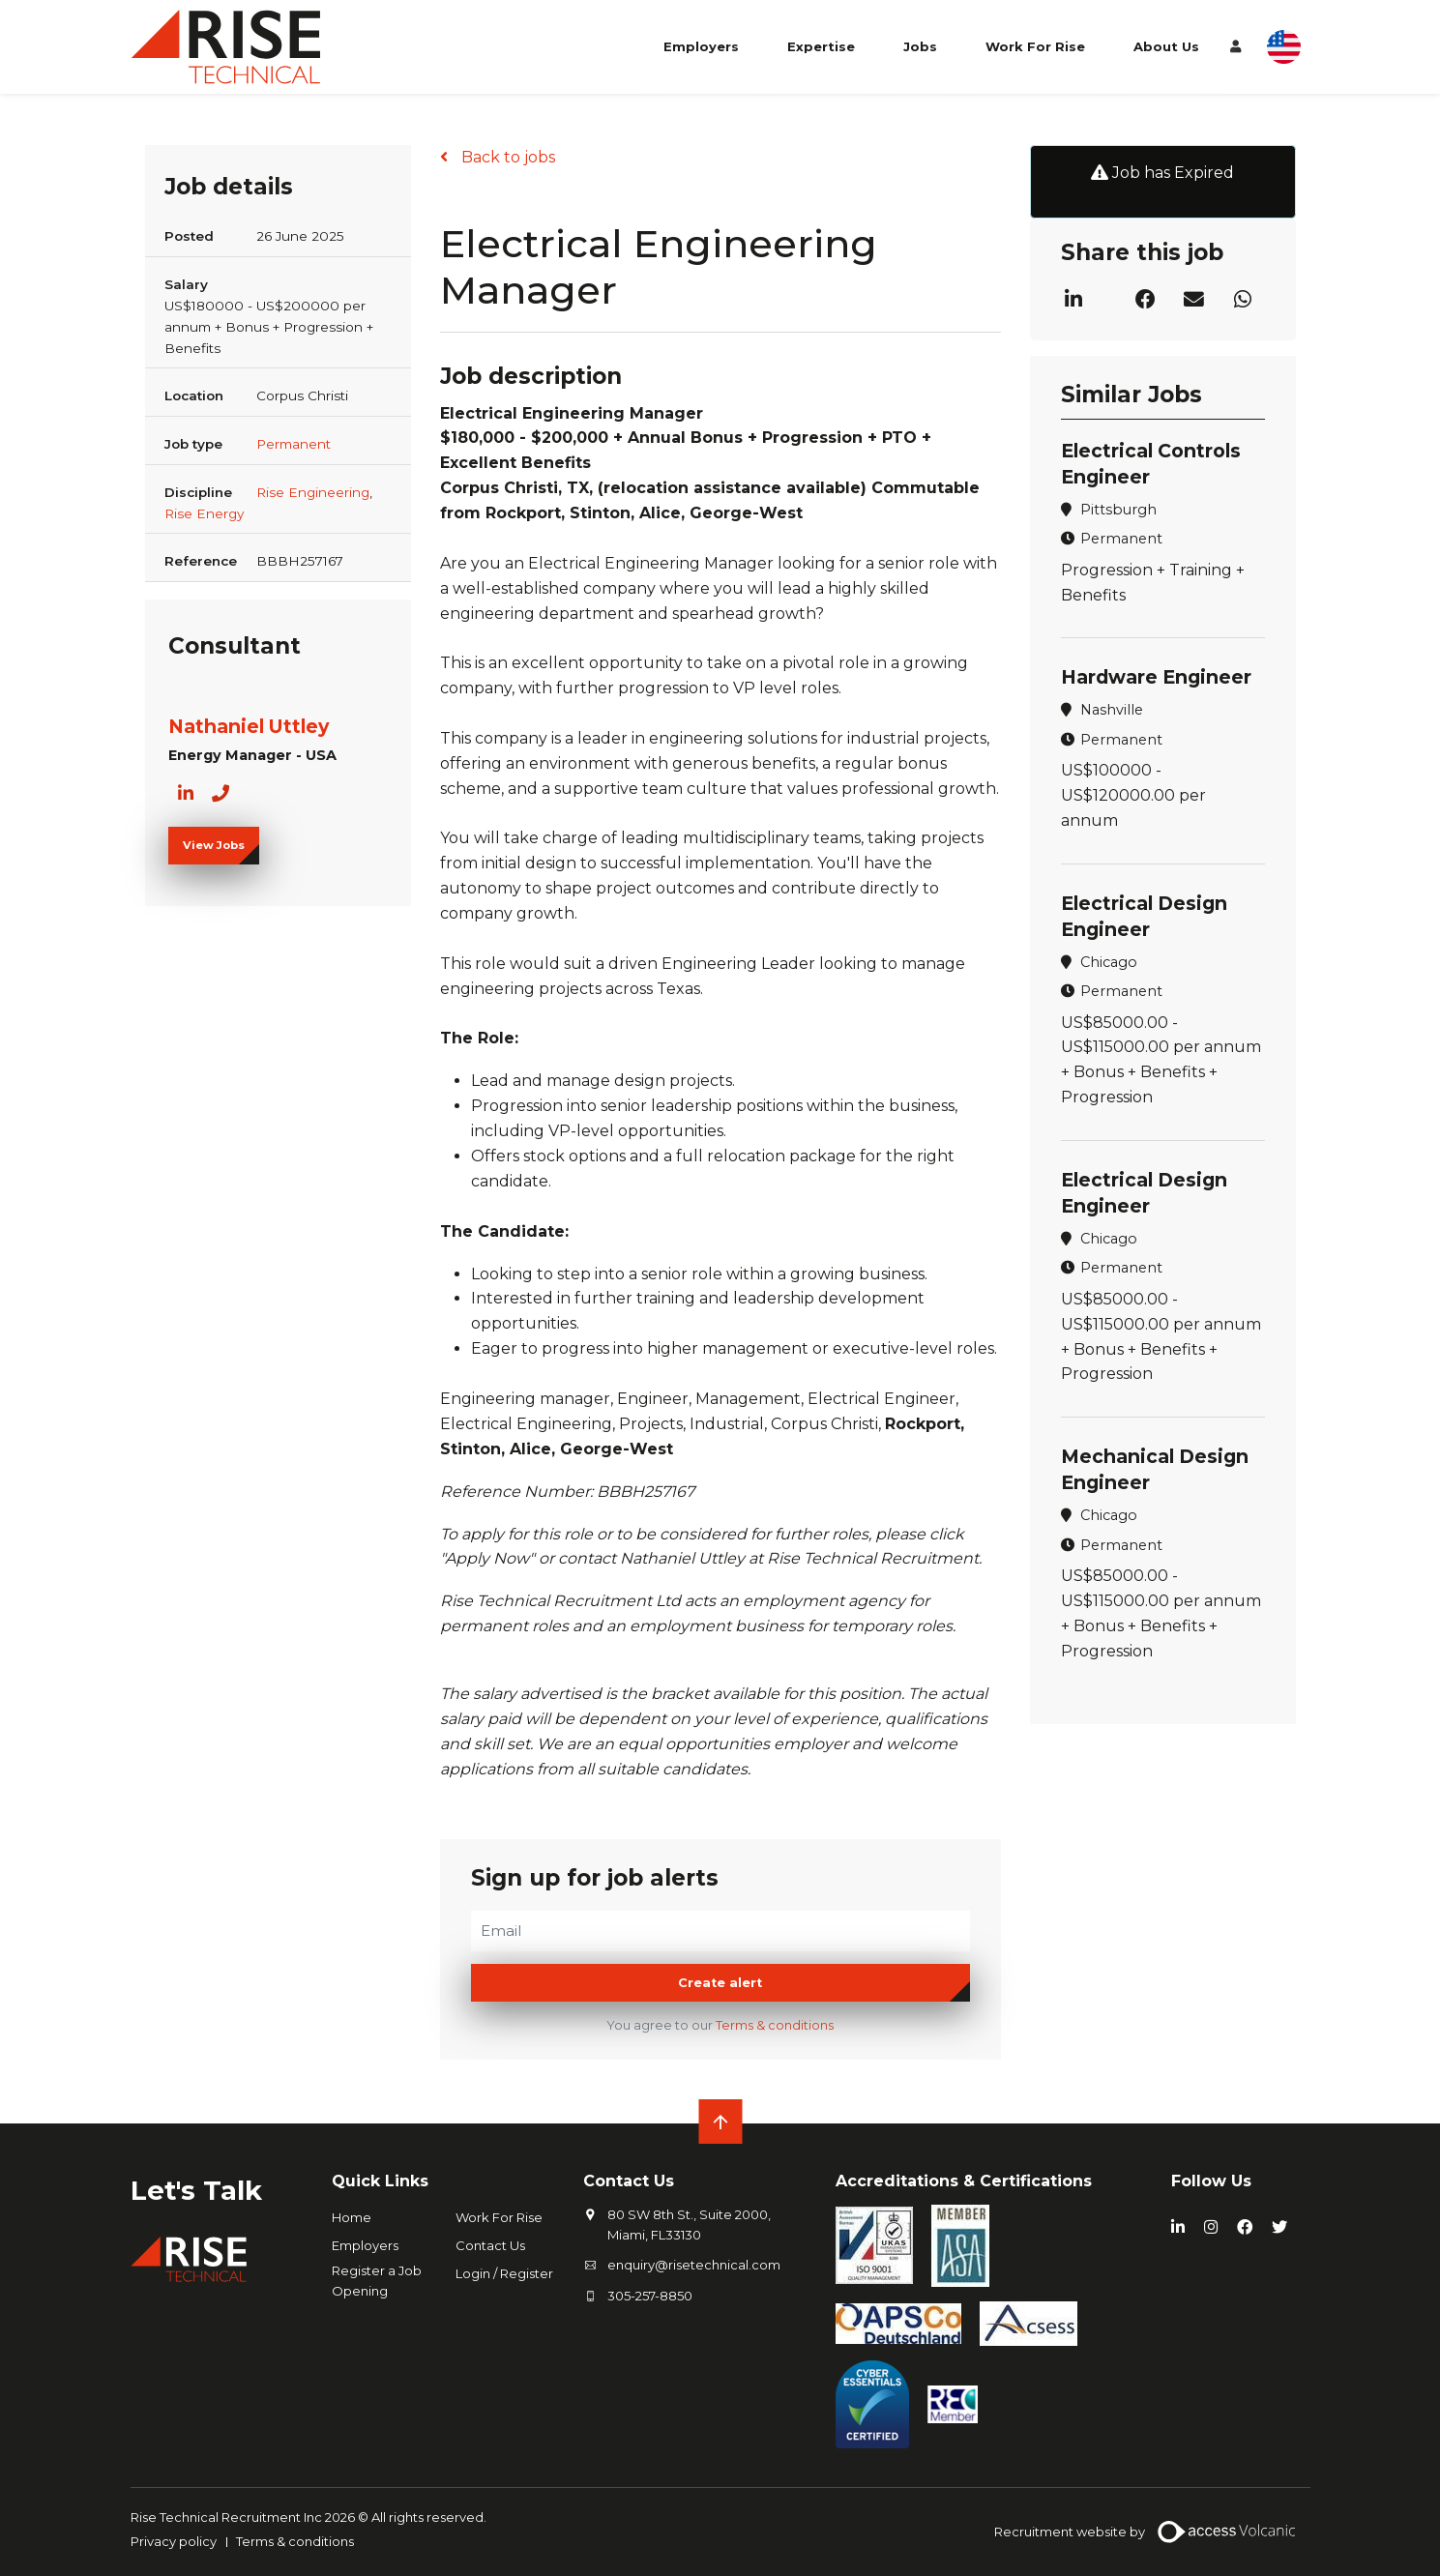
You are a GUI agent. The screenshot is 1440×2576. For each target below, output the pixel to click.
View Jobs (214, 845)
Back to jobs (506, 157)
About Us (1166, 46)
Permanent (293, 444)
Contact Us (490, 2245)
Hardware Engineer (1156, 676)
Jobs (920, 46)
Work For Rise (1035, 46)
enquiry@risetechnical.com (693, 2264)
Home (351, 2217)
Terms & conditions (775, 2025)
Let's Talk (197, 2190)
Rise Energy (204, 513)
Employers (701, 46)
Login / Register (504, 2273)
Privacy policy (174, 2541)
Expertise (821, 46)
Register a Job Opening (377, 2280)
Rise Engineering (312, 492)
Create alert (720, 1983)
